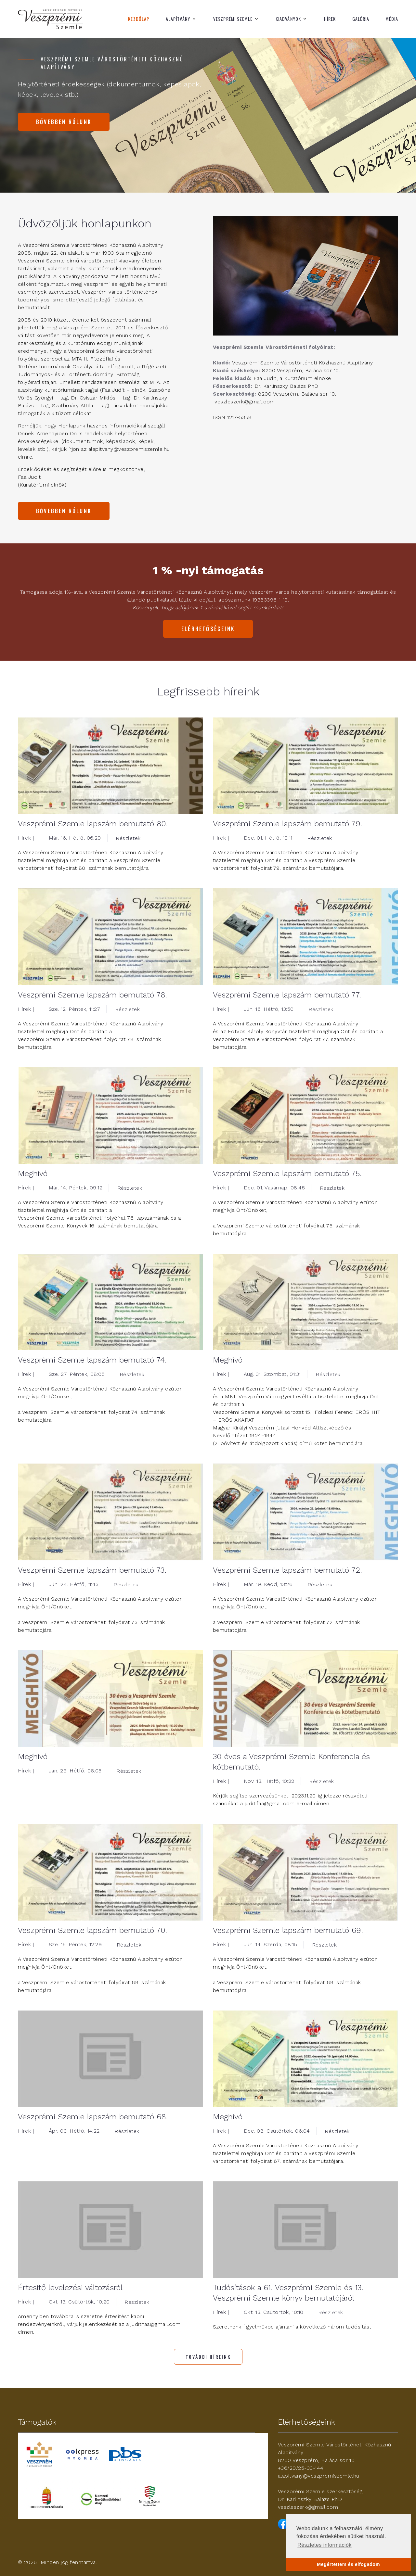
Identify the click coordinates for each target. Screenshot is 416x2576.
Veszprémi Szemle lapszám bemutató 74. (92, 1359)
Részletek (128, 838)
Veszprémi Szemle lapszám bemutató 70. (92, 1930)
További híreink (208, 2356)
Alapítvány (178, 19)
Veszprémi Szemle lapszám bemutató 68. (93, 2116)
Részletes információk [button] (324, 2545)
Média (391, 19)
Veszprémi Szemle (233, 19)
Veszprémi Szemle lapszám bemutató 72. (287, 1570)
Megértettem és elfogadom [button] (348, 2564)
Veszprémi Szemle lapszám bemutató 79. (287, 823)
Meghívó (32, 1173)
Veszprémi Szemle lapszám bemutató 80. (93, 823)
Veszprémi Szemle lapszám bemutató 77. (287, 994)
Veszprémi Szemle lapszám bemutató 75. (287, 1173)
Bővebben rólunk (63, 122)
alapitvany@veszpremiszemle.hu (318, 2476)
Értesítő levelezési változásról (70, 2287)
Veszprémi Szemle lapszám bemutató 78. (92, 994)
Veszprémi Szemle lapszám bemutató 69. (288, 1930)
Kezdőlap (138, 19)
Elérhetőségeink (208, 629)
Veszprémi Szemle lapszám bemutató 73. (92, 1570)
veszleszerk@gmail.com (308, 2507)
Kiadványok (288, 19)
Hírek (330, 19)
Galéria (360, 19)
